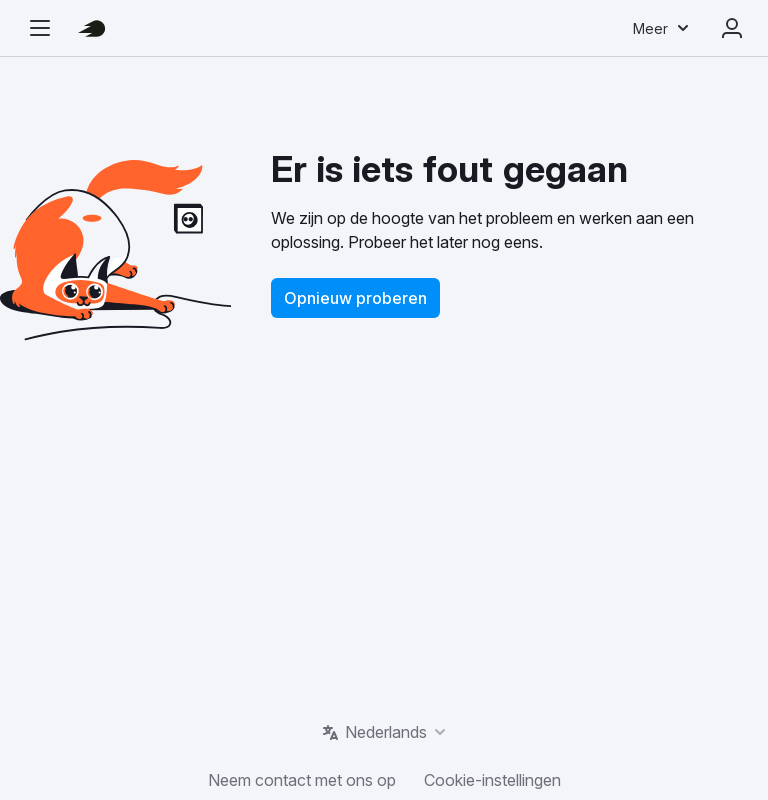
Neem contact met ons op (302, 780)
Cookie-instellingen (492, 780)
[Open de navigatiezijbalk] (40, 28)
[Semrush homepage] (92, 28)
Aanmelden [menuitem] (732, 28)
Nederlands (386, 732)
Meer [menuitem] (650, 28)
